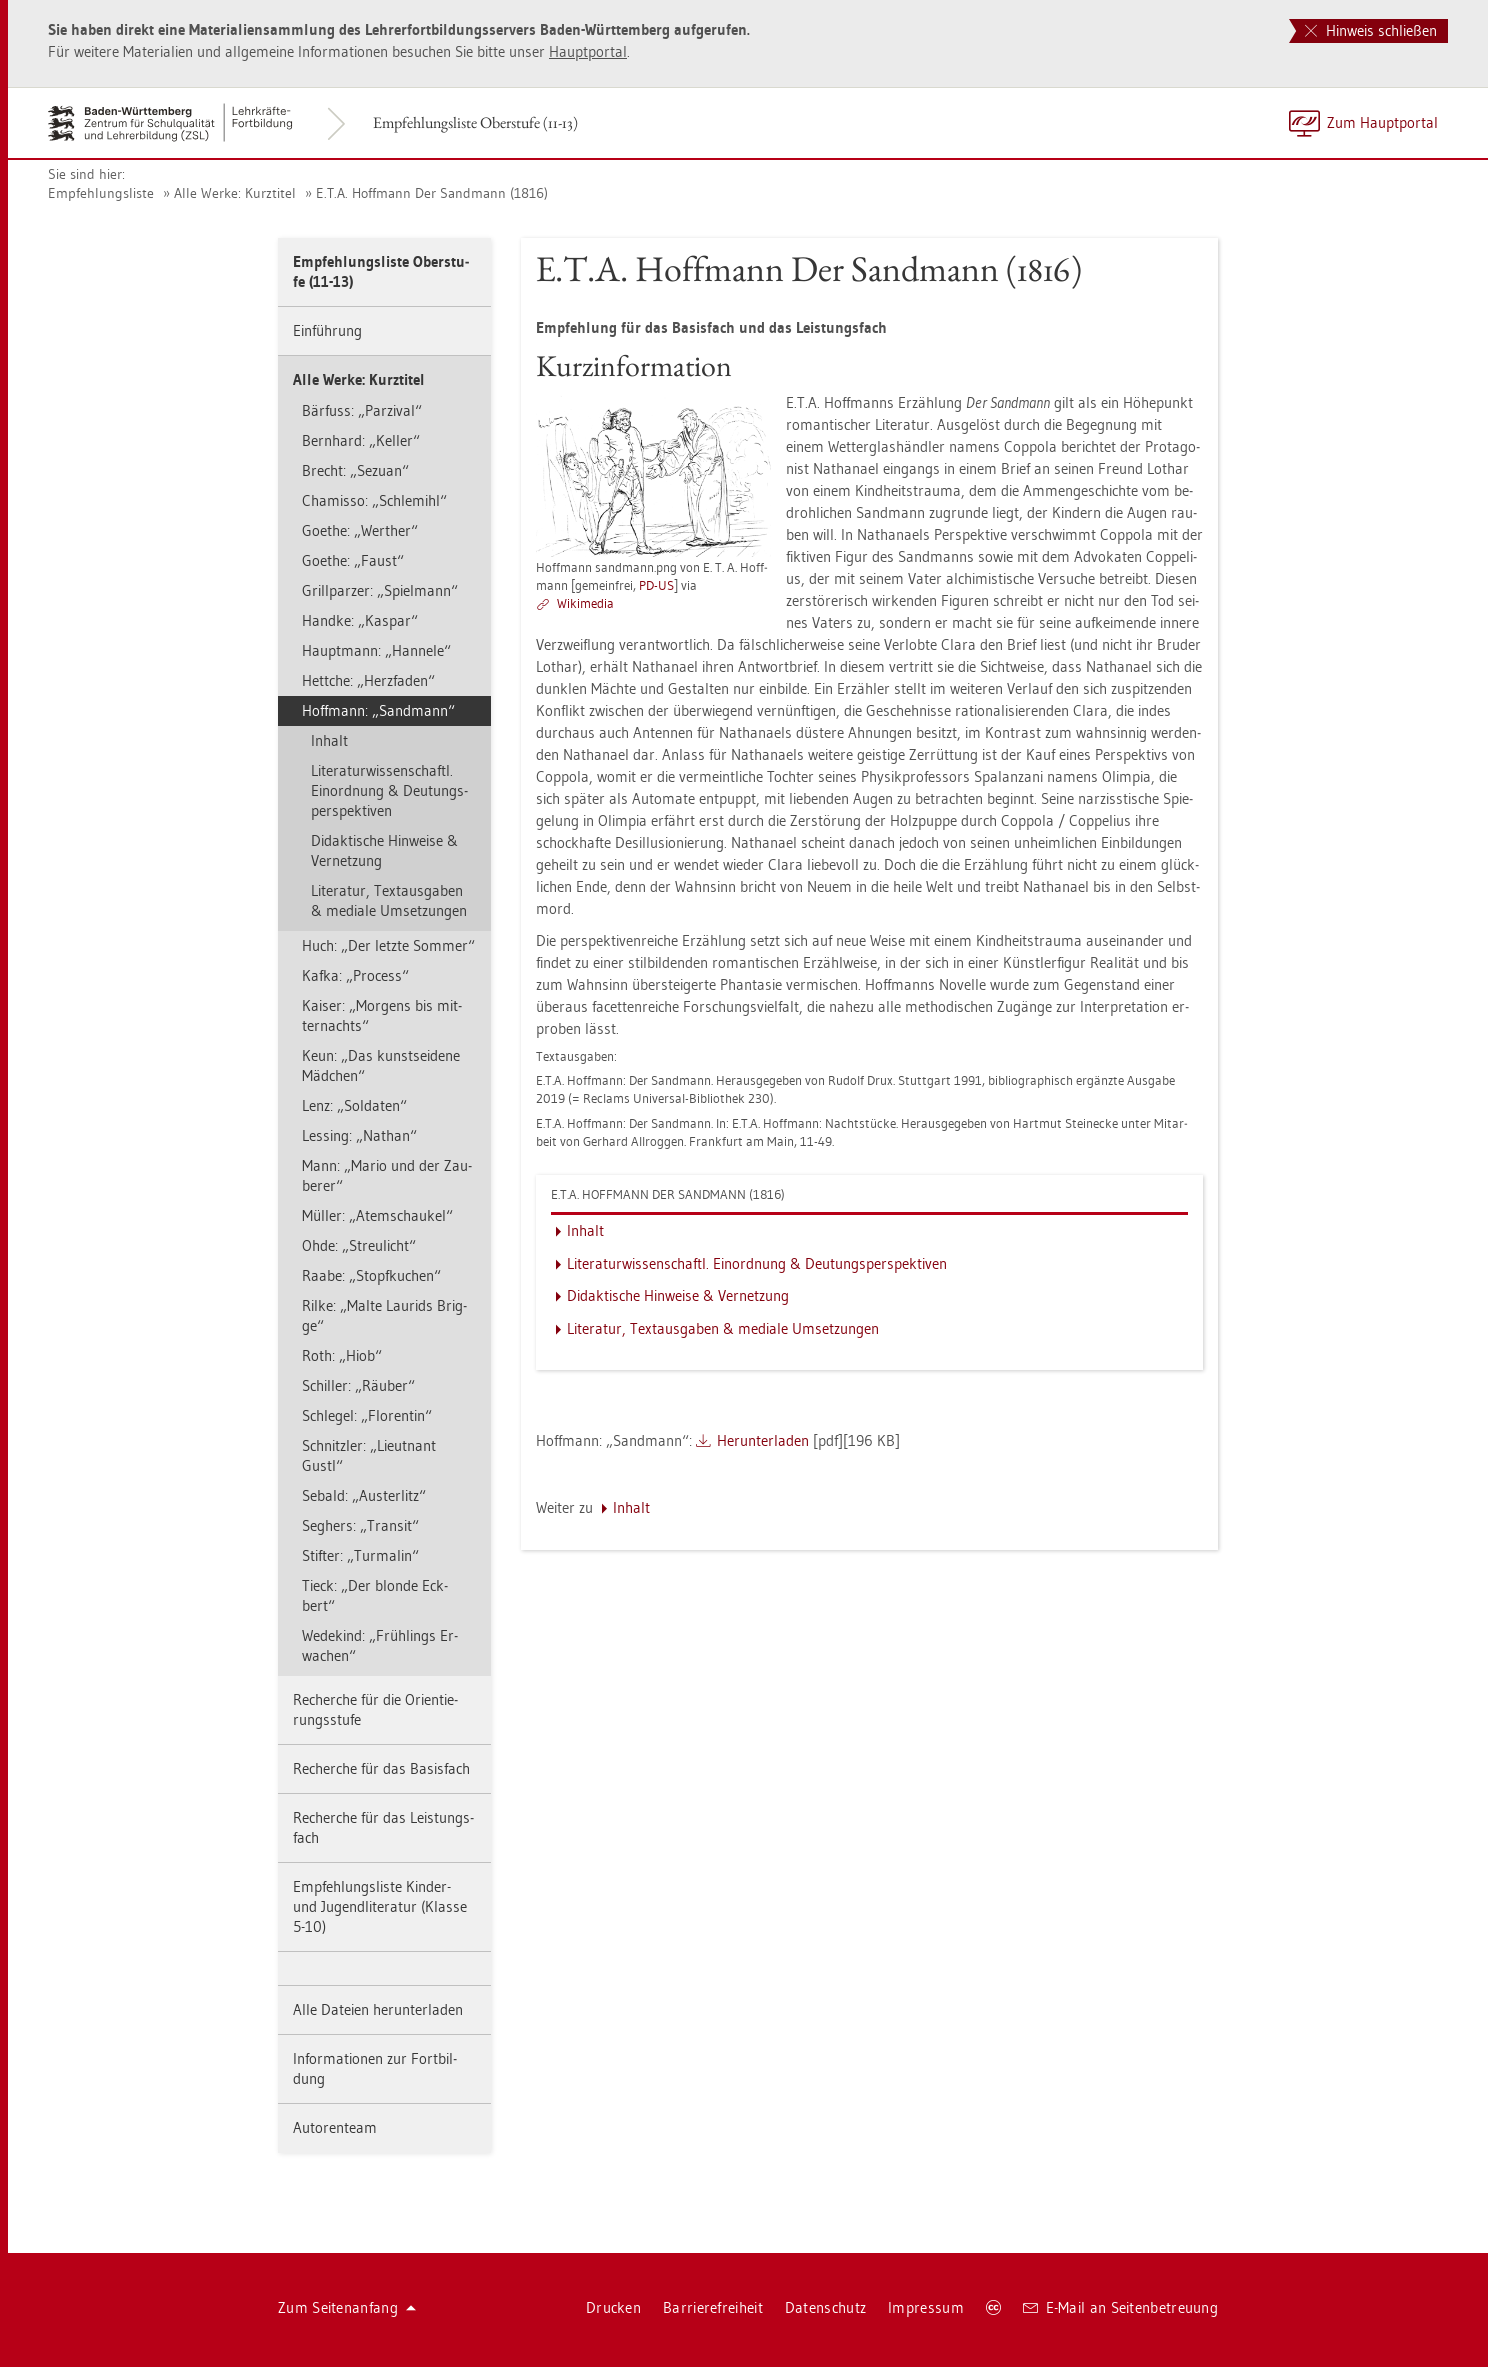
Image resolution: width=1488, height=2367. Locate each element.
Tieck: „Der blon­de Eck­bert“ (375, 1595)
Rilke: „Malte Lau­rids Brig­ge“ (384, 1315)
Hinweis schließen (1371, 30)
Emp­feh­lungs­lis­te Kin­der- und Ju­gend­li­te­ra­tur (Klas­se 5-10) (380, 1906)
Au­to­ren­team (335, 2127)
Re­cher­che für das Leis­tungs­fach (383, 1827)
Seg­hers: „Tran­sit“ (360, 1525)
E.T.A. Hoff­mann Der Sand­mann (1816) (432, 193)
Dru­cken (613, 2307)
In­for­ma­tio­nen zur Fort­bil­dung (375, 2068)
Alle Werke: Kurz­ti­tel (235, 193)
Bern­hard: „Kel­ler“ (361, 440)
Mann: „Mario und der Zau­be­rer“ (387, 1175)
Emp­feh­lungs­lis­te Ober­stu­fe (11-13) (475, 122)
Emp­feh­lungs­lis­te (101, 193)
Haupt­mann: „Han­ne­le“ (376, 650)
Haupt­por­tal (588, 51)
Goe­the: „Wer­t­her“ (360, 530)
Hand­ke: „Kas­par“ (360, 620)
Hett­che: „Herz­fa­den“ (368, 680)
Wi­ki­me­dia (585, 603)
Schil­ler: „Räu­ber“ (358, 1385)
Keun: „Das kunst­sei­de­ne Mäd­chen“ (381, 1065)
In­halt (329, 740)
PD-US (656, 585)
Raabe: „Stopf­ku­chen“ (371, 1275)
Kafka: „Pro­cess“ (355, 975)
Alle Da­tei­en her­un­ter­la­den (378, 2009)
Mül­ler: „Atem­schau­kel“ (377, 1215)
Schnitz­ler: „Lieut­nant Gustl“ (369, 1455)
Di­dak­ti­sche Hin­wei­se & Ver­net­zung (384, 850)
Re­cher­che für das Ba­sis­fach (381, 1768)
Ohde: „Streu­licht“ (359, 1245)
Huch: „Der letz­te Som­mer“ (388, 945)
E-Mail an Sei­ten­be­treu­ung (1120, 2307)
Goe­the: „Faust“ (353, 560)
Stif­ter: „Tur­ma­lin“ (360, 1555)
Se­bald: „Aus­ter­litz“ (364, 1495)
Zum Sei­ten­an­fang (347, 2307)
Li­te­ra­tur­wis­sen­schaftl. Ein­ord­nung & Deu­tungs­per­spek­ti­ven (389, 790)
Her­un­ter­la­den (763, 1440)
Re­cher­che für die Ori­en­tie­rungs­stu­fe (375, 1709)
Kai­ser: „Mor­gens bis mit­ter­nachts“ (382, 1015)
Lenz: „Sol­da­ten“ (354, 1105)
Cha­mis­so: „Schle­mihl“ (374, 500)
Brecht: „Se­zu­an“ (355, 470)
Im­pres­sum (926, 2307)
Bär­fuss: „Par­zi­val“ (362, 410)
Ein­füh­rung (327, 330)
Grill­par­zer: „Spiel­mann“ (380, 590)
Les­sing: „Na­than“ (359, 1135)
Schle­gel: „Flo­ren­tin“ (367, 1415)
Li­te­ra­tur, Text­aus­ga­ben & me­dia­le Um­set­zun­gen (389, 900)
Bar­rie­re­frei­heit (713, 2307)
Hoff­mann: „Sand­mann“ (378, 710)
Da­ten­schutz (825, 2307)
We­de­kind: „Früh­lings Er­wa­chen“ (380, 1645)
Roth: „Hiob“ (342, 1355)
